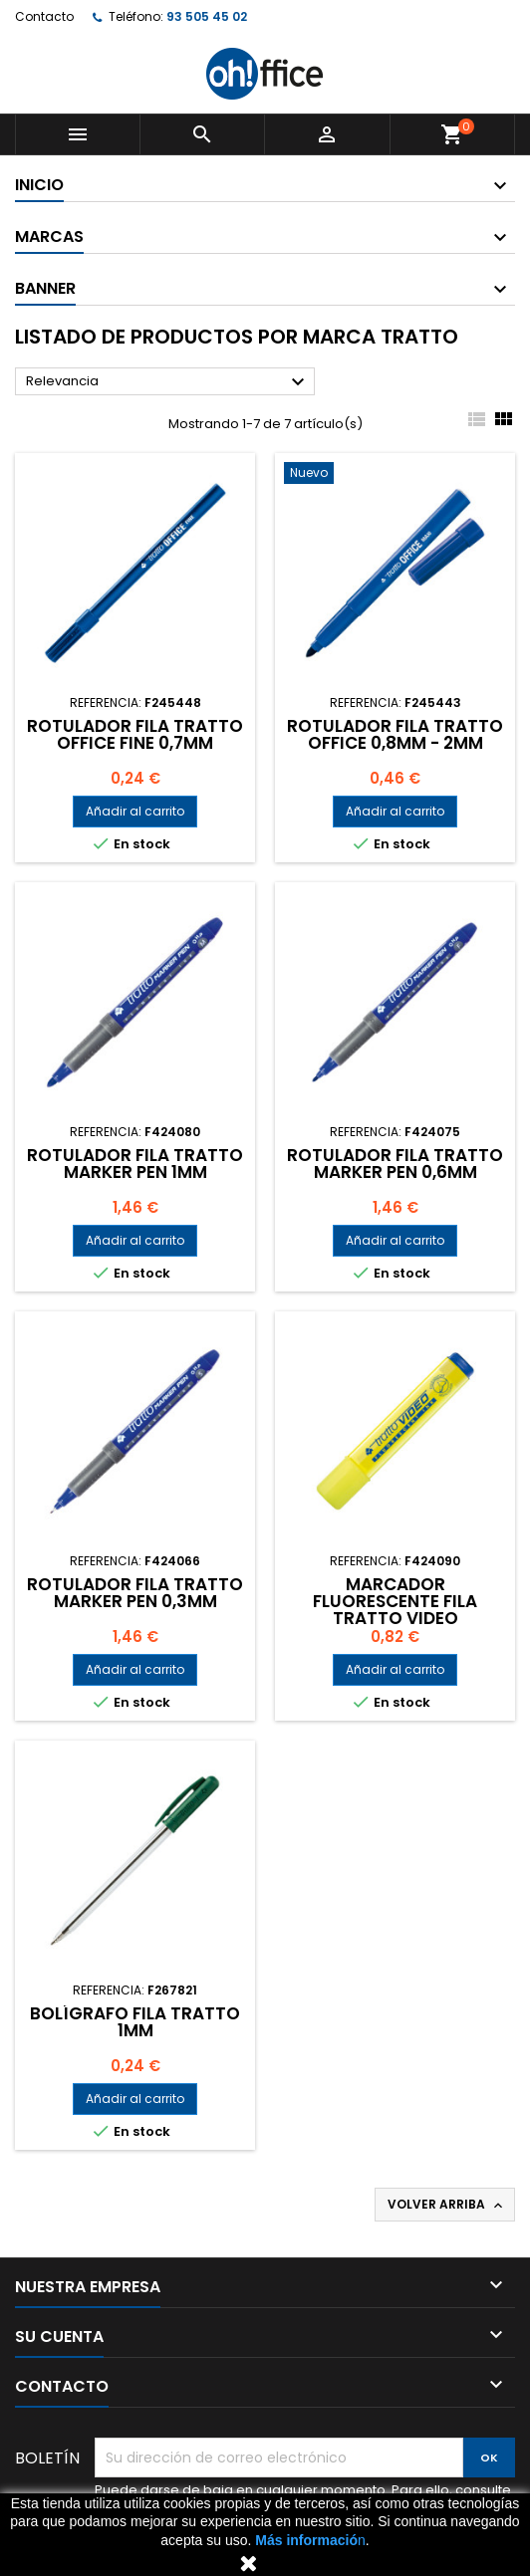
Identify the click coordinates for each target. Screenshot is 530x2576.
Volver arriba (447, 2205)
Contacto (44, 16)
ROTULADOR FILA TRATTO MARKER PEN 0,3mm (135, 1592)
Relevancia (168, 382)
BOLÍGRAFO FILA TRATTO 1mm (135, 2021)
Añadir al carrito (135, 811)
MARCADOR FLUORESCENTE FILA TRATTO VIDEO (395, 1601)
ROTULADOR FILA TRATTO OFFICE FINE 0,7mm (135, 734)
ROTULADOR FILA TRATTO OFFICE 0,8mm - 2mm (395, 734)
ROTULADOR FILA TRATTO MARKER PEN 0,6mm (395, 1163)
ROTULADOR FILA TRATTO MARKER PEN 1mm (135, 1163)
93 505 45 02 (206, 16)
